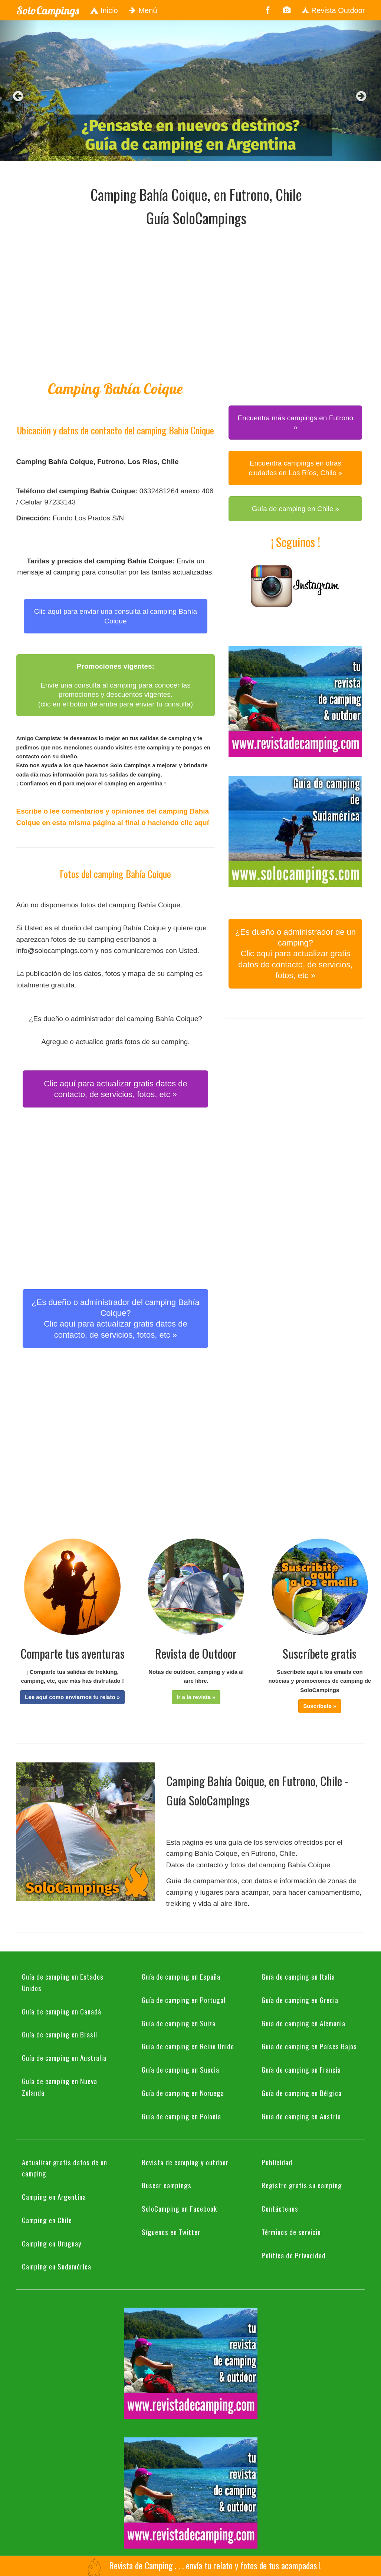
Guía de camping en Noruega (183, 2092)
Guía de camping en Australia (64, 2057)
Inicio (104, 10)
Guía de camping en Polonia (181, 2116)
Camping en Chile (47, 2220)
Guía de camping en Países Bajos (309, 2046)
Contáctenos (280, 2208)
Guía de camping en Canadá (61, 2011)
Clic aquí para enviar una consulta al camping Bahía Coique (115, 616)
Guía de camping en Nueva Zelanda (59, 2086)
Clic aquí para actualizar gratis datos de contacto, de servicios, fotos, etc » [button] (115, 1089)
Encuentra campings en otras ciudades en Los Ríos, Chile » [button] (295, 467)
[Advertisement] (201, 290)
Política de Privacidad (294, 2255)
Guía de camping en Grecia (300, 1999)
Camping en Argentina (54, 2196)
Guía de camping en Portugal (184, 1999)
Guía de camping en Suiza (179, 2023)
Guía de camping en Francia (301, 2069)
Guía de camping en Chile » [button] (295, 509)
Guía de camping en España (181, 1976)
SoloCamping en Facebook (179, 2208)
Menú (143, 10)
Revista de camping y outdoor (185, 2162)
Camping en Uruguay (52, 2243)
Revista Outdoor (333, 10)
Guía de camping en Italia (298, 1976)
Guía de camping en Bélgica (302, 2092)
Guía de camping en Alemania (303, 2023)
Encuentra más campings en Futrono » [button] (296, 422)
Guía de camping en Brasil (59, 2034)
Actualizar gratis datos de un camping (64, 2168)
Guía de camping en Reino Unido (188, 2046)
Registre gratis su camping (302, 2185)
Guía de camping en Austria (301, 2116)
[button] (72, 1697)
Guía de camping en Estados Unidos (63, 1982)
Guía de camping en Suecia (180, 2069)
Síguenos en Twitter (171, 2231)
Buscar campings (166, 2185)
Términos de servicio (291, 2231)
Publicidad (277, 2162)
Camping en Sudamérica (56, 2266)
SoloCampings (47, 10)
